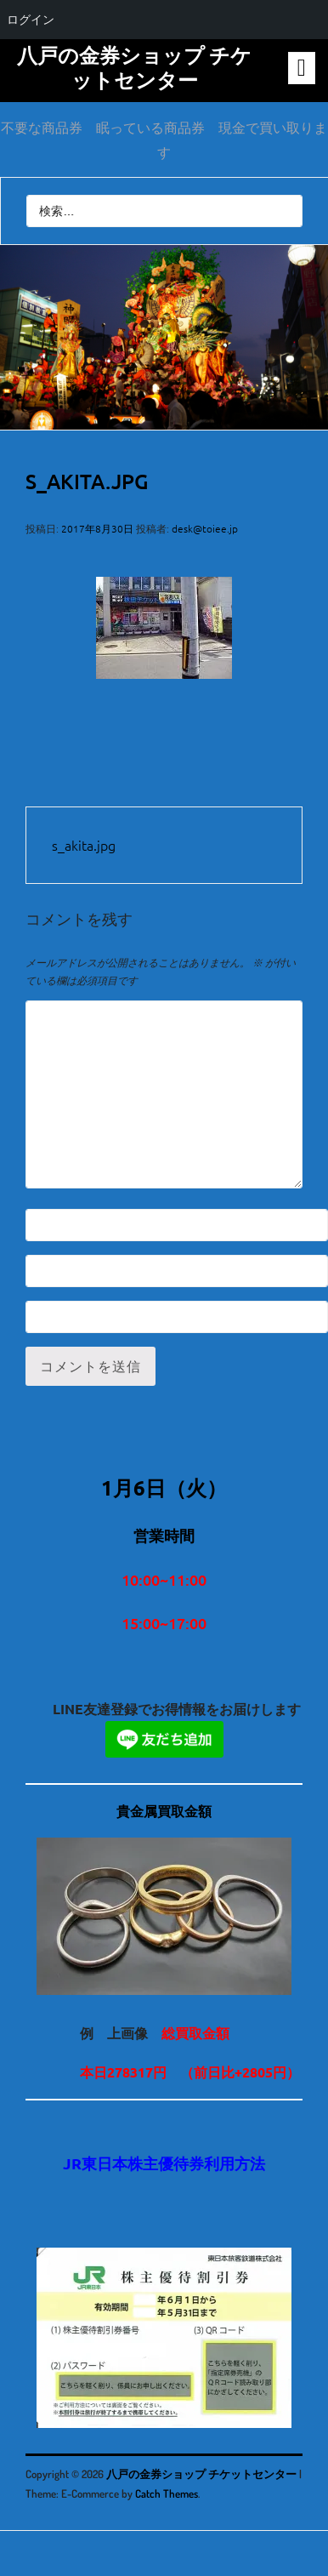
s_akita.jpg (84, 844)
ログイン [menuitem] (30, 19)
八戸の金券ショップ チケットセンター (134, 67)
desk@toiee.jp (205, 528)
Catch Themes (166, 2493)
